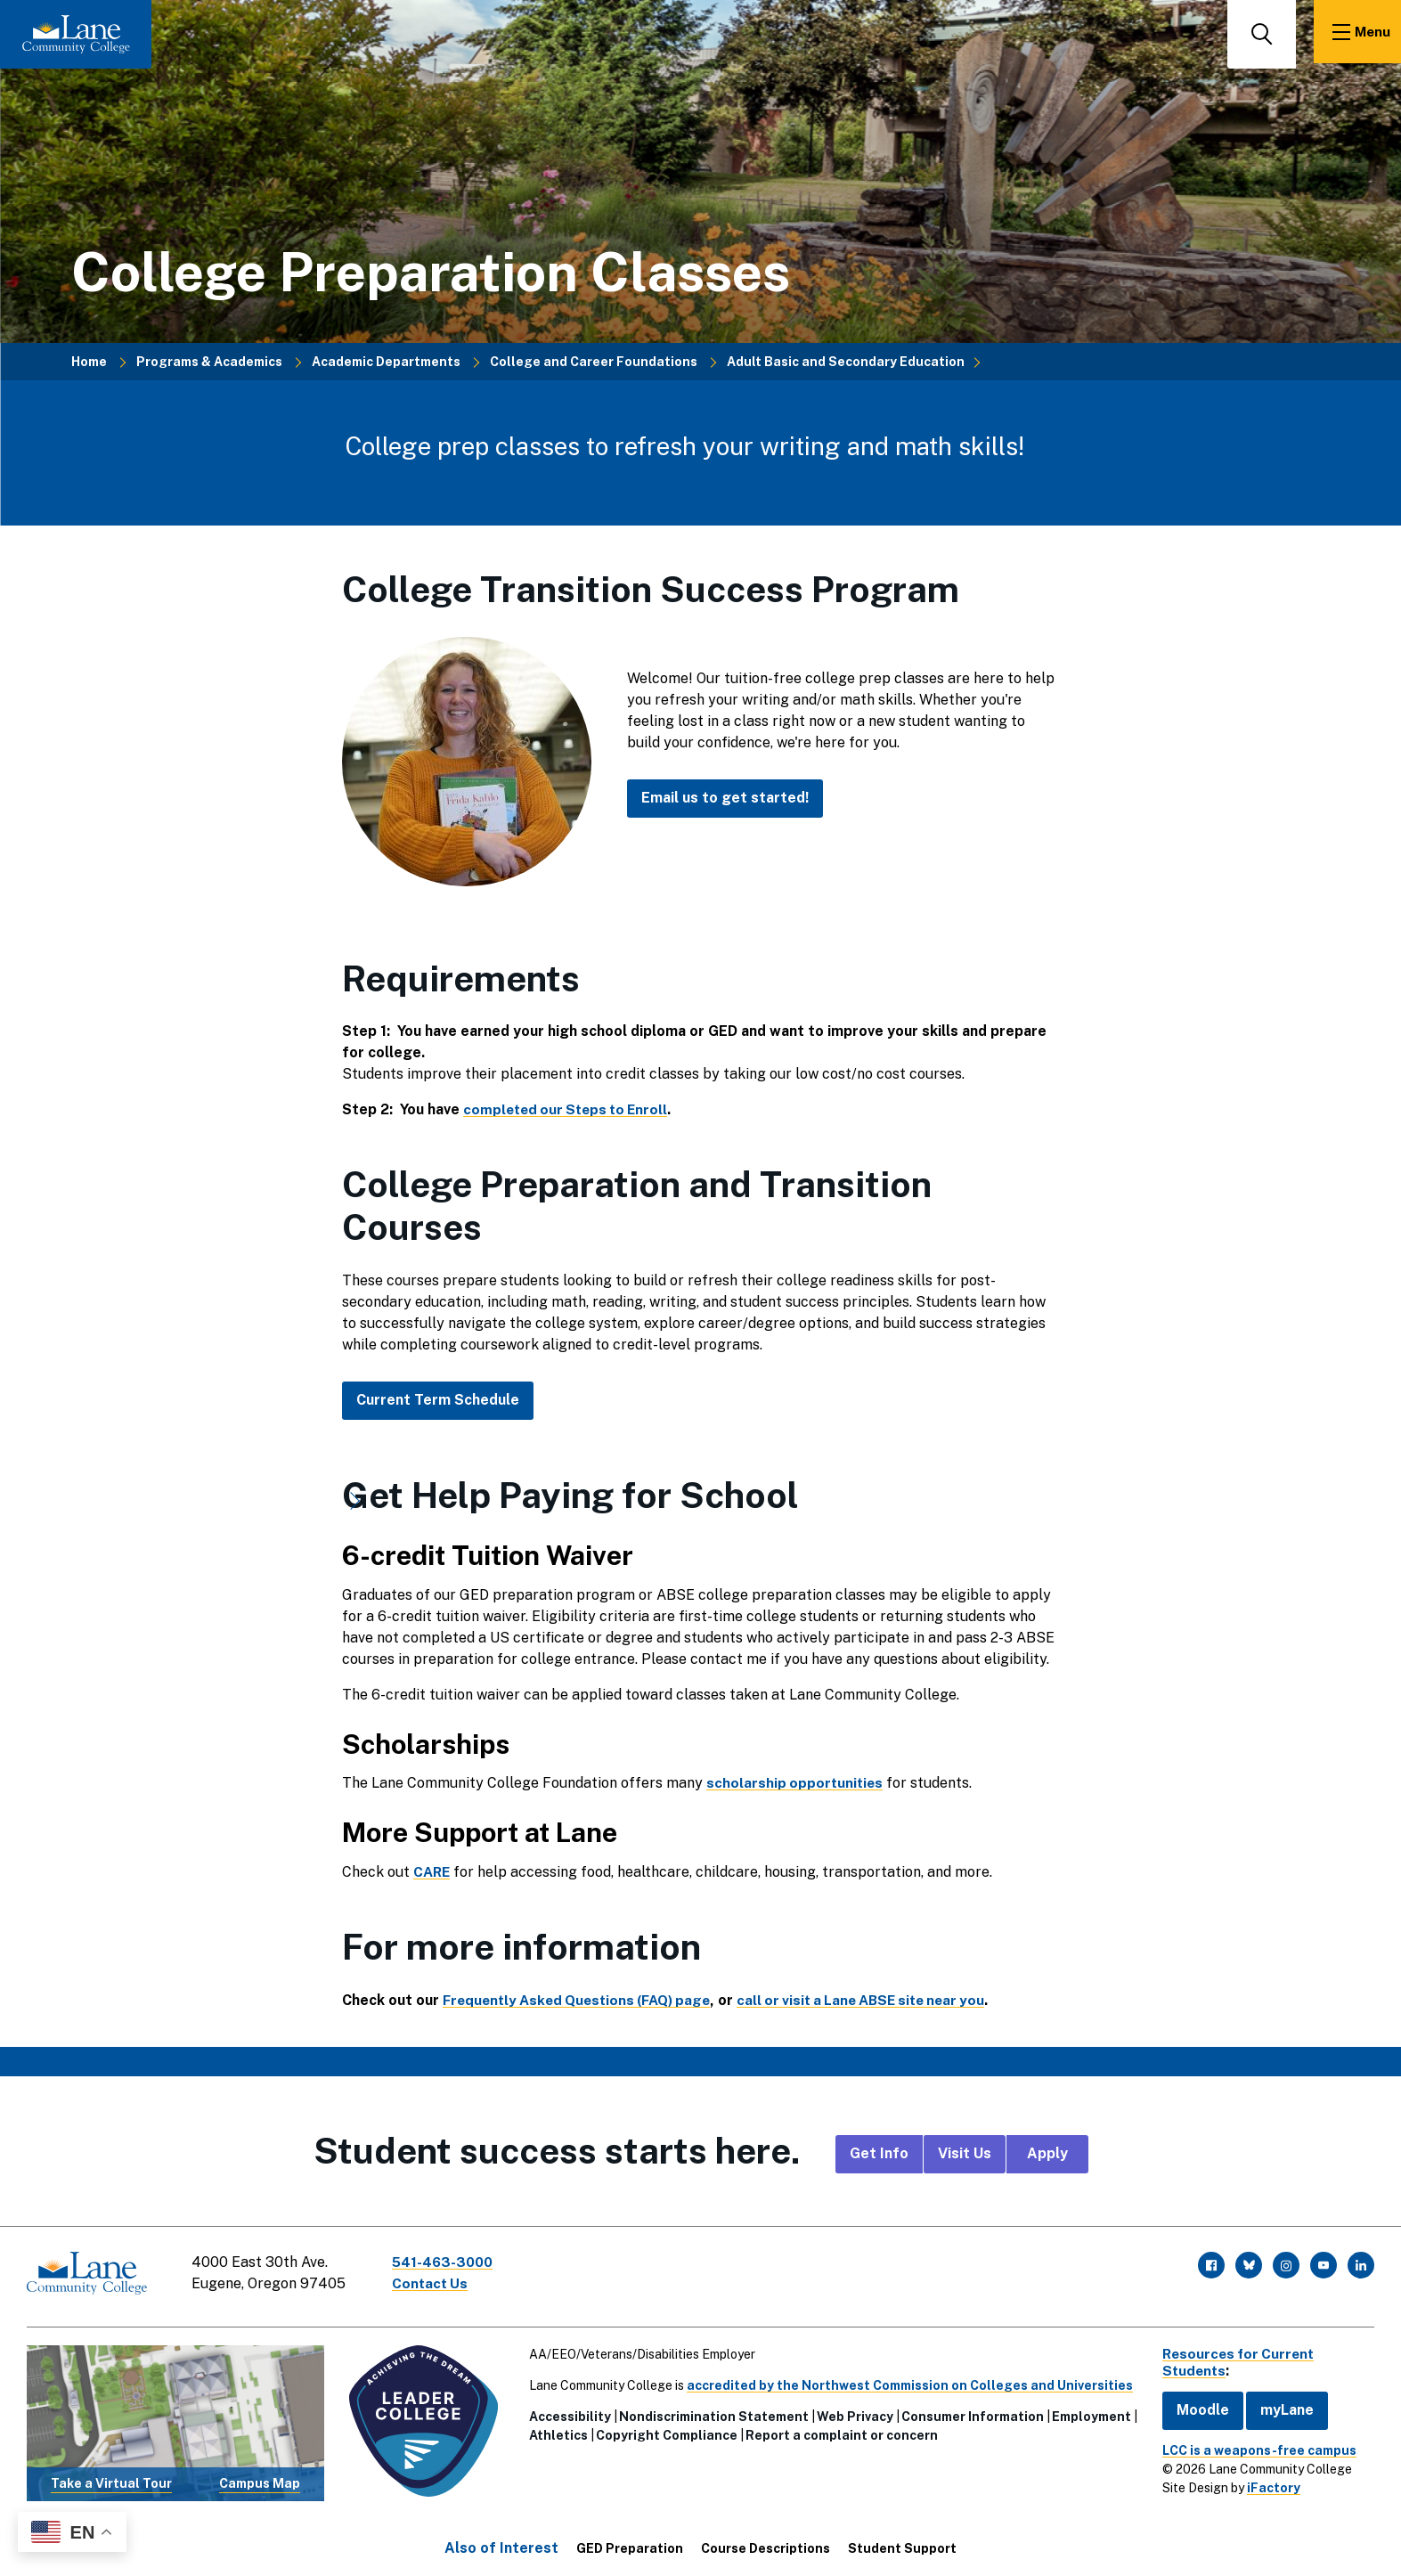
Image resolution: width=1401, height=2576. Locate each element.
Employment (1088, 2411)
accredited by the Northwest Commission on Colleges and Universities (906, 2380)
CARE (432, 1871)
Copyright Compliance (663, 2430)
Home (89, 362)
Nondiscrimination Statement (710, 2411)
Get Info (879, 2153)
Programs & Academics (209, 362)
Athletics (554, 2430)
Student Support (902, 2543)
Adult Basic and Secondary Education (846, 362)
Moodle (1194, 2404)
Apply (1047, 2153)
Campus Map (257, 2478)
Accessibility (566, 2411)
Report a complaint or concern (838, 2430)
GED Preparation (629, 2543)
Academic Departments (386, 362)
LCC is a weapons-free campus (1250, 2445)
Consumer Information (969, 2411)
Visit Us (964, 2153)
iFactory (1264, 2482)
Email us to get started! (725, 797)
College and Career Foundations (593, 362)
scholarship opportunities (796, 1782)
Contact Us (435, 2283)
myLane (1278, 2404)
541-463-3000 (448, 2262)
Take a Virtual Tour (110, 2478)
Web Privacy (851, 2411)
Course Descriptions (765, 2543)
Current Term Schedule (437, 1399)
